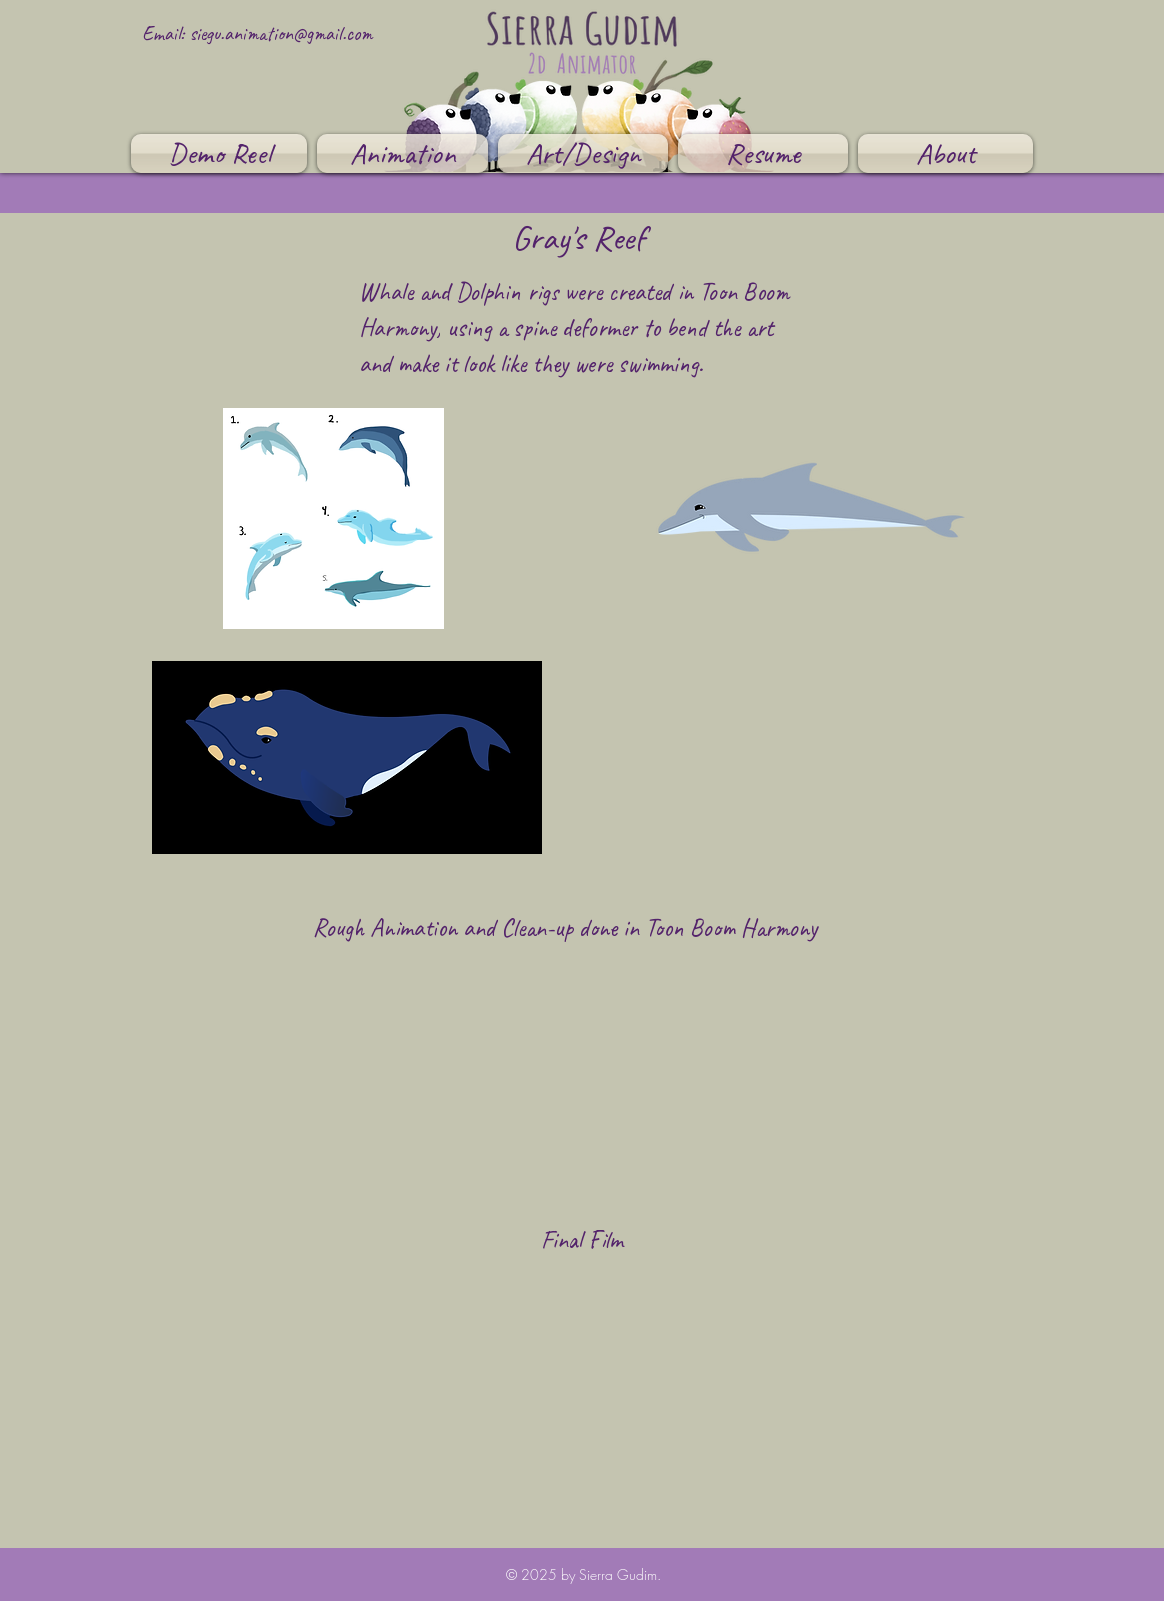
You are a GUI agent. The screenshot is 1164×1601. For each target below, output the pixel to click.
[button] (402, 153)
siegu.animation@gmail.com (280, 33)
